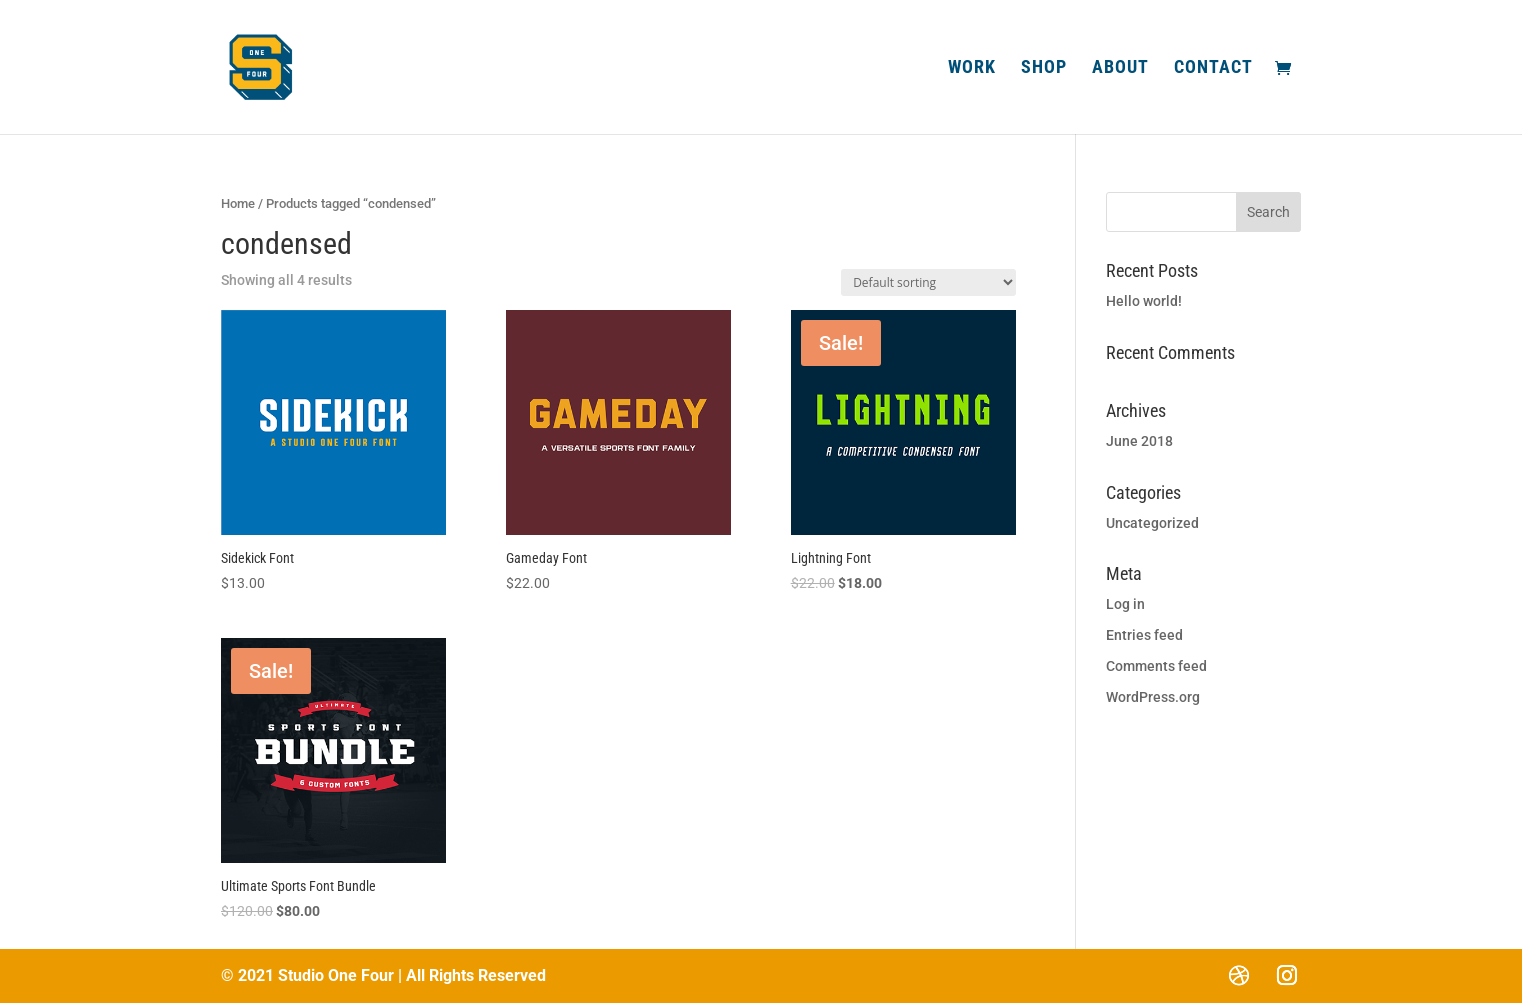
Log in (1125, 604)
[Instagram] (1287, 975)
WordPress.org (1153, 697)
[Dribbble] (1239, 975)
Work (972, 68)
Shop (1044, 68)
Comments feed (1156, 666)
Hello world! (1144, 301)
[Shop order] (928, 282)
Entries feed (1144, 635)
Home (238, 203)
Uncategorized (1152, 523)
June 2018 (1139, 441)
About (1120, 68)
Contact (1213, 68)
